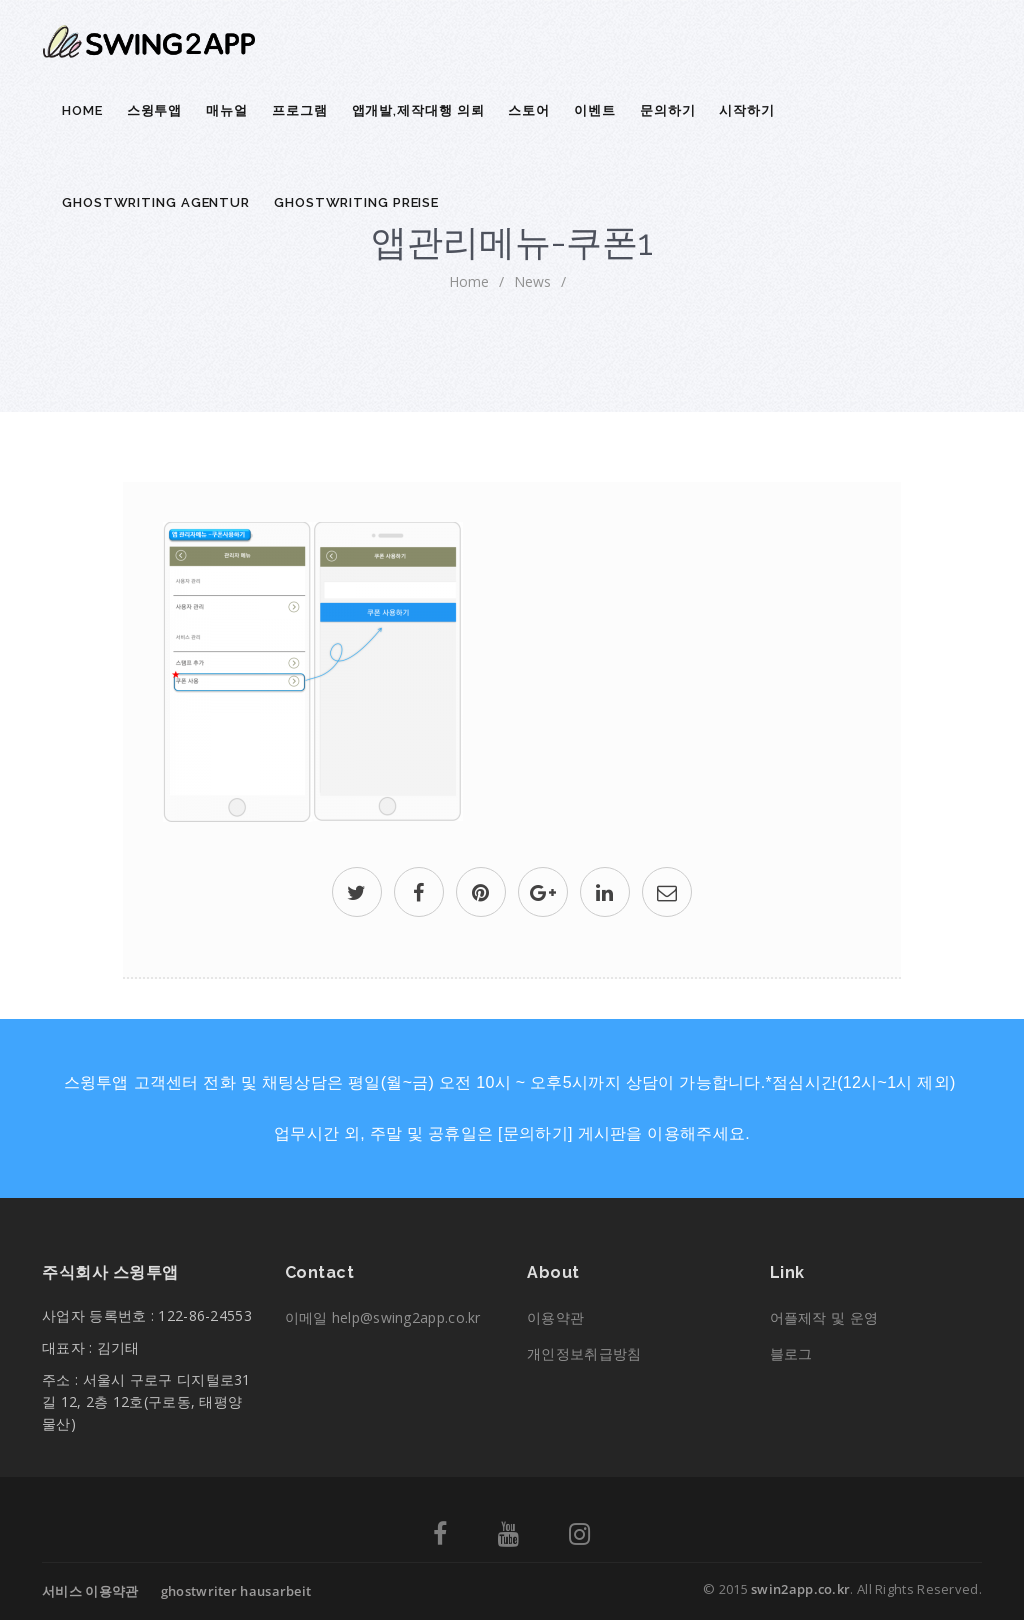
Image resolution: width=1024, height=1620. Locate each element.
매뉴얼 (227, 110)
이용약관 (555, 1317)
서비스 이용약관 (90, 1591)
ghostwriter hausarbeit (236, 1591)
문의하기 (668, 110)
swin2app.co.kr (800, 1589)
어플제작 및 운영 (824, 1317)
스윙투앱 (155, 110)
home (469, 281)
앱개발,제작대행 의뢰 (418, 110)
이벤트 (595, 110)
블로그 (791, 1353)
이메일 (383, 1317)
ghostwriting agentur (156, 202)
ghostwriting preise (356, 202)
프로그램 (300, 110)
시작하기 (747, 110)
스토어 (529, 110)
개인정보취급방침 (584, 1353)
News (532, 281)
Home (82, 110)
